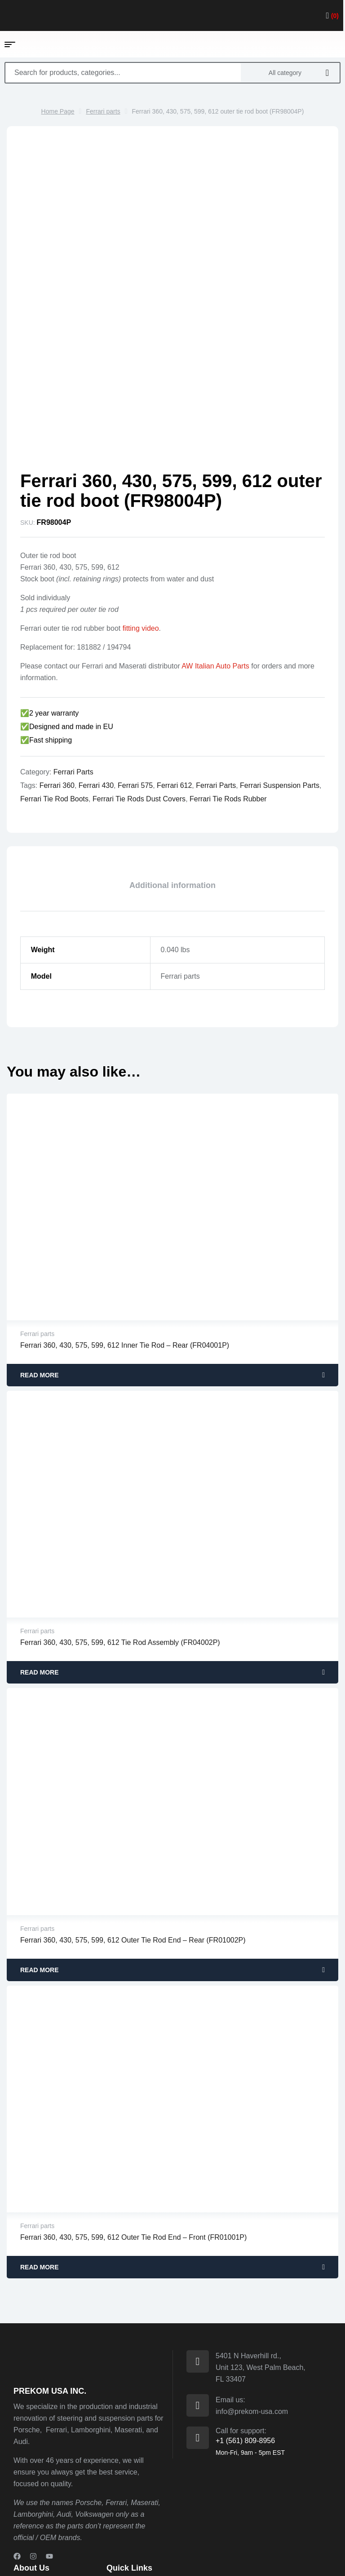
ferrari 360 (57, 684)
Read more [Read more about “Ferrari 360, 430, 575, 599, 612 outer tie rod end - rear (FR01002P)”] (39, 1868)
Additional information (172, 783)
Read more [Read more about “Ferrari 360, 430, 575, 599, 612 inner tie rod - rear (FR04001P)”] (39, 1273)
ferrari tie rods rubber (228, 697)
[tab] (172, 784)
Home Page (58, 111)
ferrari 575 (135, 684)
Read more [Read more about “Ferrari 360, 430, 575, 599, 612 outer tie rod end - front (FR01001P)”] (39, 2165)
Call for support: (241, 2329)
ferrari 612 (174, 684)
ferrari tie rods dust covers (139, 697)
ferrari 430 (96, 684)
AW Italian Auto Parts (215, 564)
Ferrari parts (103, 111)
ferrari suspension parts (279, 684)
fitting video (141, 527)
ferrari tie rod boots (54, 697)
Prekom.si (87, 2556)
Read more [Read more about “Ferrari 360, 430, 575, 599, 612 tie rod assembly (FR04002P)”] (39, 1570)
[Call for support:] (197, 2336)
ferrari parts (216, 684)
